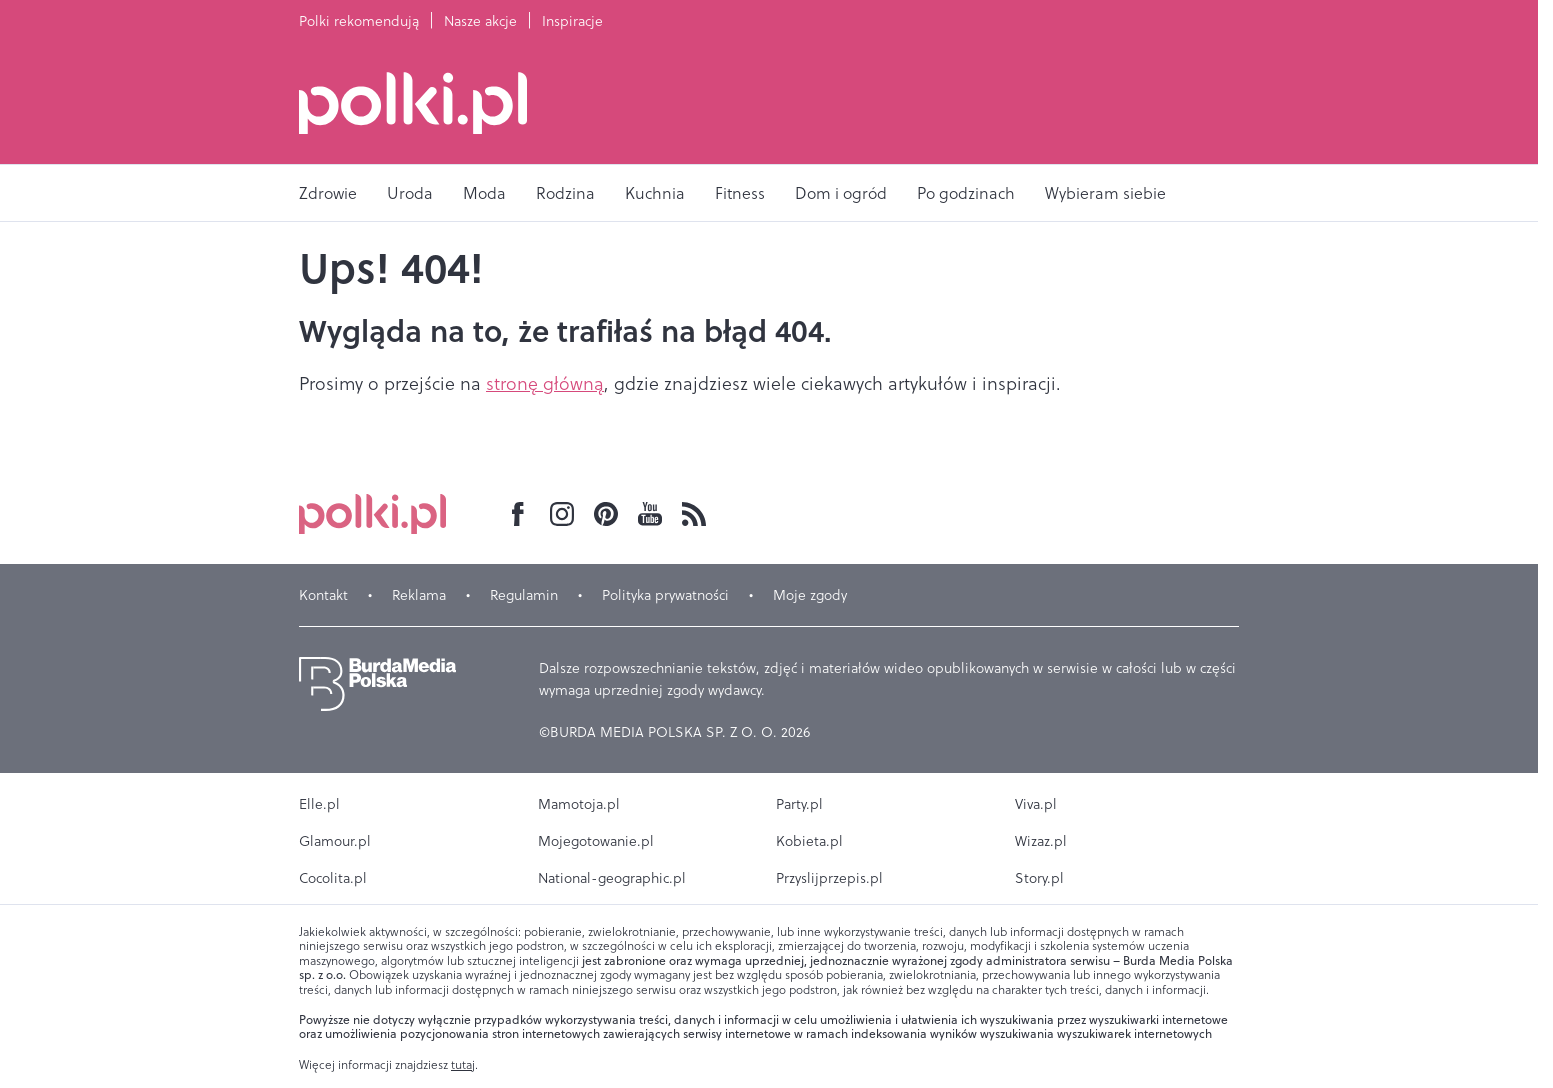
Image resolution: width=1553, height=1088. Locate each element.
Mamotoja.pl (579, 804)
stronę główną (545, 383)
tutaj (463, 1065)
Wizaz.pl (1041, 841)
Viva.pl (1036, 804)
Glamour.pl (335, 841)
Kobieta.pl (809, 841)
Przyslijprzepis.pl (829, 878)
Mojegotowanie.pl (596, 841)
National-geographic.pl (612, 878)
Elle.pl (319, 804)
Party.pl (799, 804)
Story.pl (1039, 878)
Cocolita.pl (333, 878)
